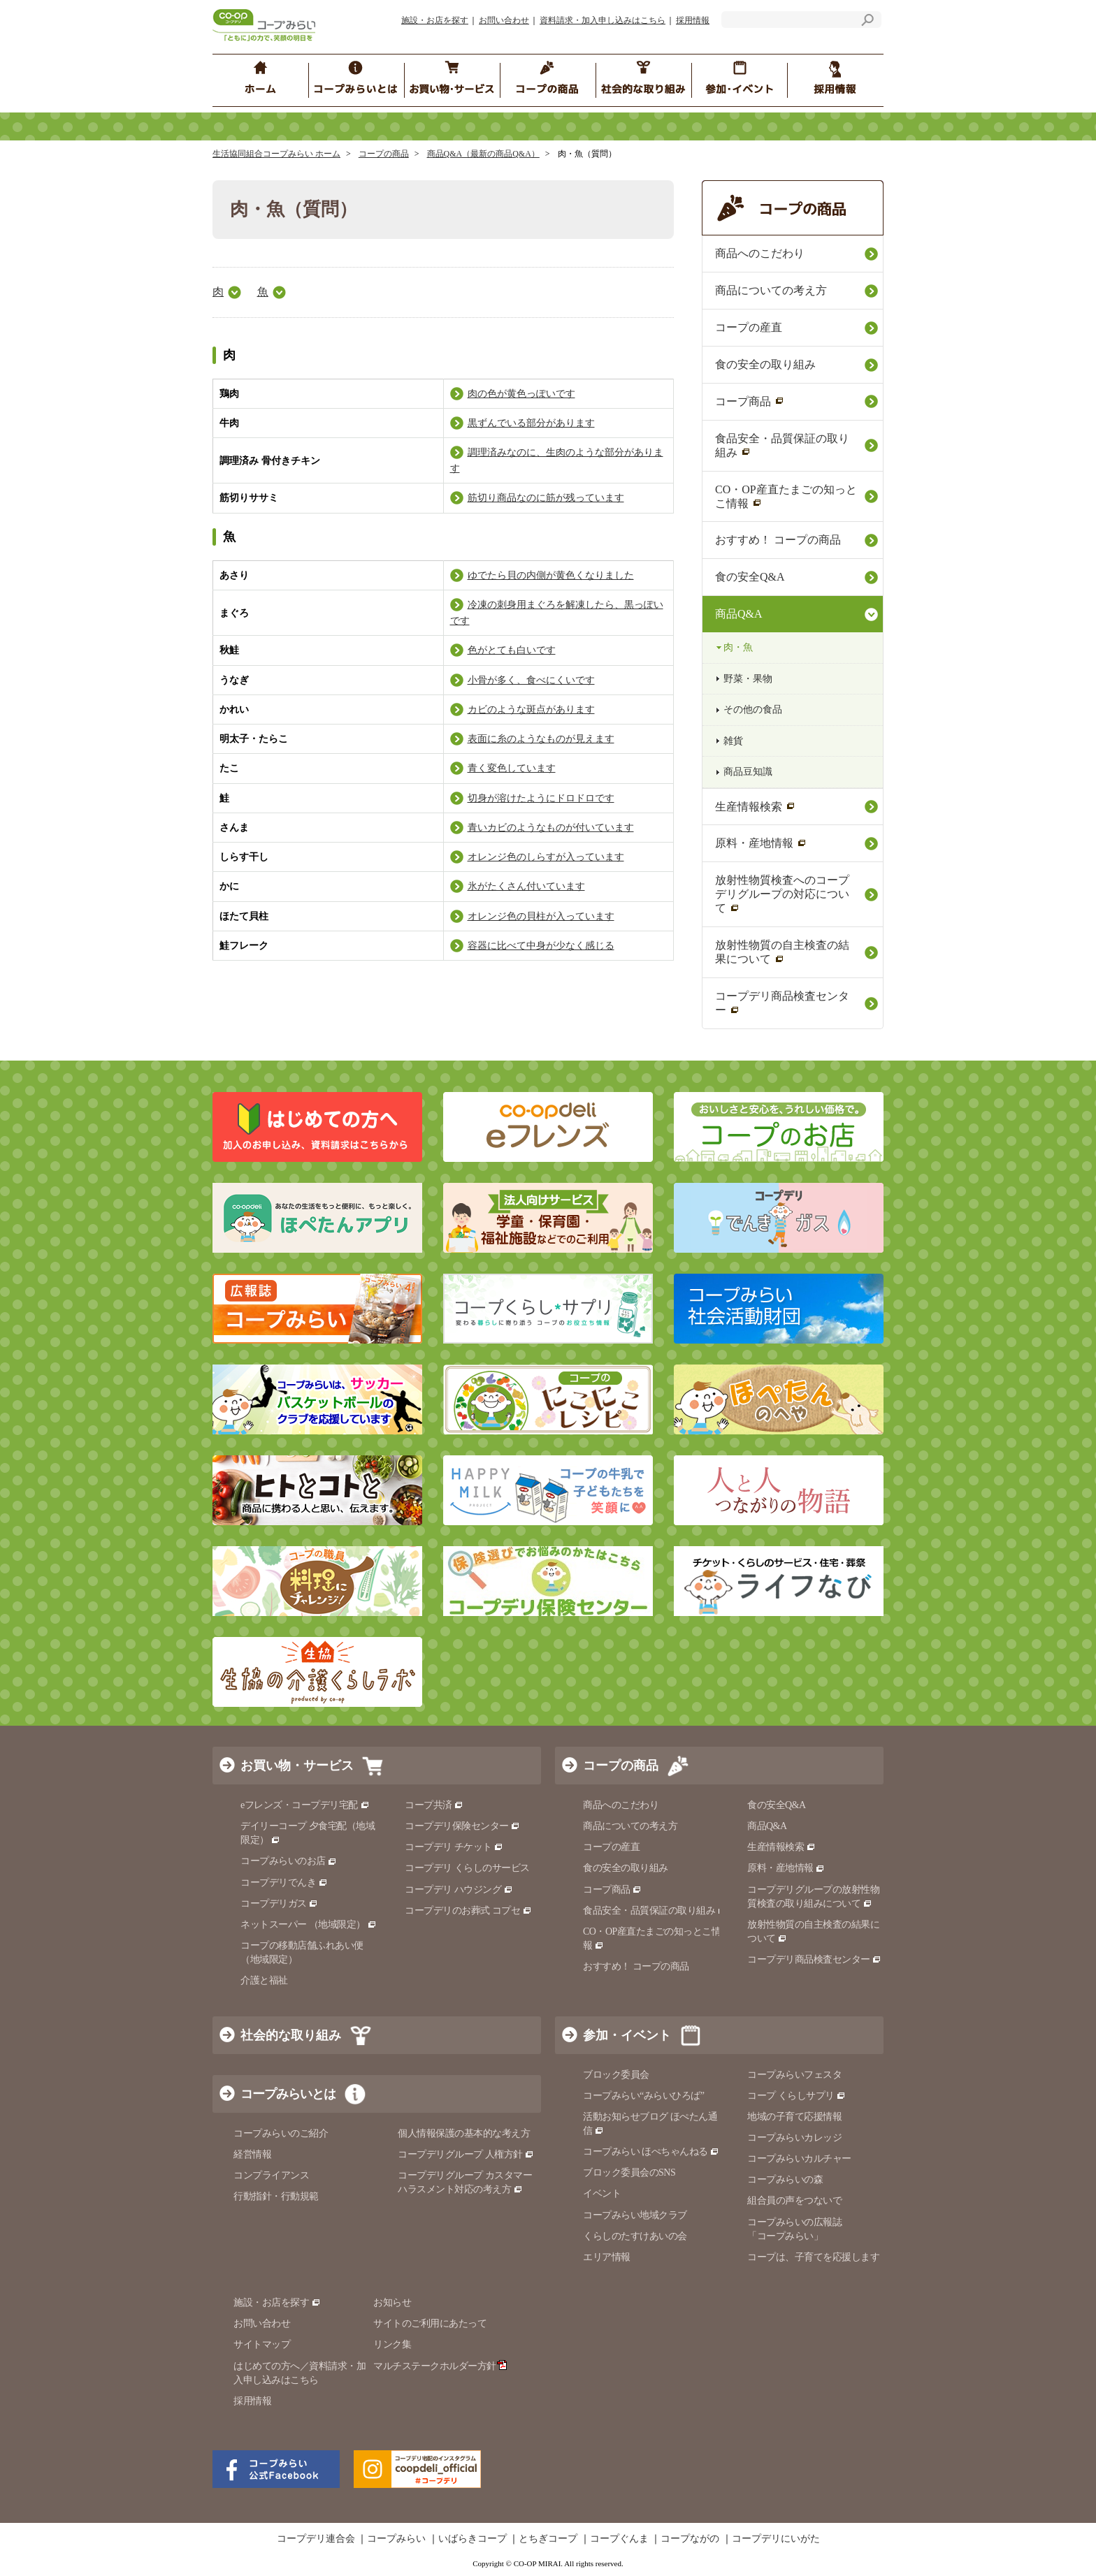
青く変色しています (512, 768)
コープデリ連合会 (316, 2539)
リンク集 (392, 2344)
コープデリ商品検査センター (782, 1003)
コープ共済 (434, 1805)
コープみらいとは (288, 2094)
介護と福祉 (264, 1980)
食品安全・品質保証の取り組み (782, 445)
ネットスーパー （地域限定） (308, 1924)
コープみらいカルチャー (799, 2158)
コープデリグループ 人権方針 (466, 2154)
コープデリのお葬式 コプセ (468, 1910)
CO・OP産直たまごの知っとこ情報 (786, 496)
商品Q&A (738, 614)
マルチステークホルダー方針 (440, 2366)
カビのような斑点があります (531, 709)
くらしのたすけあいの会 (635, 2236)
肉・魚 (738, 647)
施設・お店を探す (434, 20)
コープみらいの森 (785, 2179)
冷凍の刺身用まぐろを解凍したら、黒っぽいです (556, 612)
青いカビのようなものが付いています (551, 827)
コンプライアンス (271, 2175)
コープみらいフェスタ (794, 2074)
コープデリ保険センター (462, 1826)
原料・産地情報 (761, 843)
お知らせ (392, 2302)
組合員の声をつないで (794, 2200)
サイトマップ (261, 2344)
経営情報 (252, 2154)
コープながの (690, 2539)
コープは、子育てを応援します (813, 2257)
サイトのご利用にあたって (429, 2323)
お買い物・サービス (297, 1766)
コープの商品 (384, 154)
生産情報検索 (755, 807)
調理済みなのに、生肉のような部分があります (556, 460)
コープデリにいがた (776, 2539)
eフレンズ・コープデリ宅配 (305, 1805)
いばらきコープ (472, 2539)
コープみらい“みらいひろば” (643, 2095)
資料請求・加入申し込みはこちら (602, 20)
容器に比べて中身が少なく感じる (541, 945)
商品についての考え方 (771, 290)
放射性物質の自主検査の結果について (782, 952)
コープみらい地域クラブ (635, 2215)
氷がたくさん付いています (526, 886)
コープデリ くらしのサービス (467, 1868)
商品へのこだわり (760, 253)
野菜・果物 (747, 679)
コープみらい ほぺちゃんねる (651, 2151)
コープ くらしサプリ (796, 2095)
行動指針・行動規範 (276, 2196)
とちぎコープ (548, 2539)
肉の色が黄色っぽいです (521, 393)
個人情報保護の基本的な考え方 (464, 2133)
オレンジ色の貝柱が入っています (541, 916)
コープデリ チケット (454, 1847)
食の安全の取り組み (765, 364)
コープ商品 (749, 401)
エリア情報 (606, 2257)
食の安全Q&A (749, 577)
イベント (602, 2193)
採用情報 (692, 20)
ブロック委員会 (616, 2074)
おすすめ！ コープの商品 (778, 540)
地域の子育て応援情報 (794, 2116)
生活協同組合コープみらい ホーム (276, 154)
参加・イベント (627, 2035)
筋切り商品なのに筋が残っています (546, 498)
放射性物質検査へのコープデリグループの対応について (782, 894)
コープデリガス (279, 1903)
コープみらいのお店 (288, 1861)
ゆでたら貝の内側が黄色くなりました (551, 575)
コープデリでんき (284, 1882)
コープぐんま (619, 2539)
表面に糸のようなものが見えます (541, 739)
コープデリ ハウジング (459, 1889)
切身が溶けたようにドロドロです (541, 798)
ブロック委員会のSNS (629, 2172)
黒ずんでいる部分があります (531, 423)
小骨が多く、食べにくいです (531, 680)
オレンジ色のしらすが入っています (546, 857)
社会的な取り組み (290, 2035)
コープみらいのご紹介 (280, 2133)
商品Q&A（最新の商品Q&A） (483, 154)
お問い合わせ (504, 20)
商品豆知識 (747, 771)
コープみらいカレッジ (794, 2137)
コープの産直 (748, 327)
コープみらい (396, 2539)
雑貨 (733, 741)
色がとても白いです (512, 650)
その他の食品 (752, 709)
